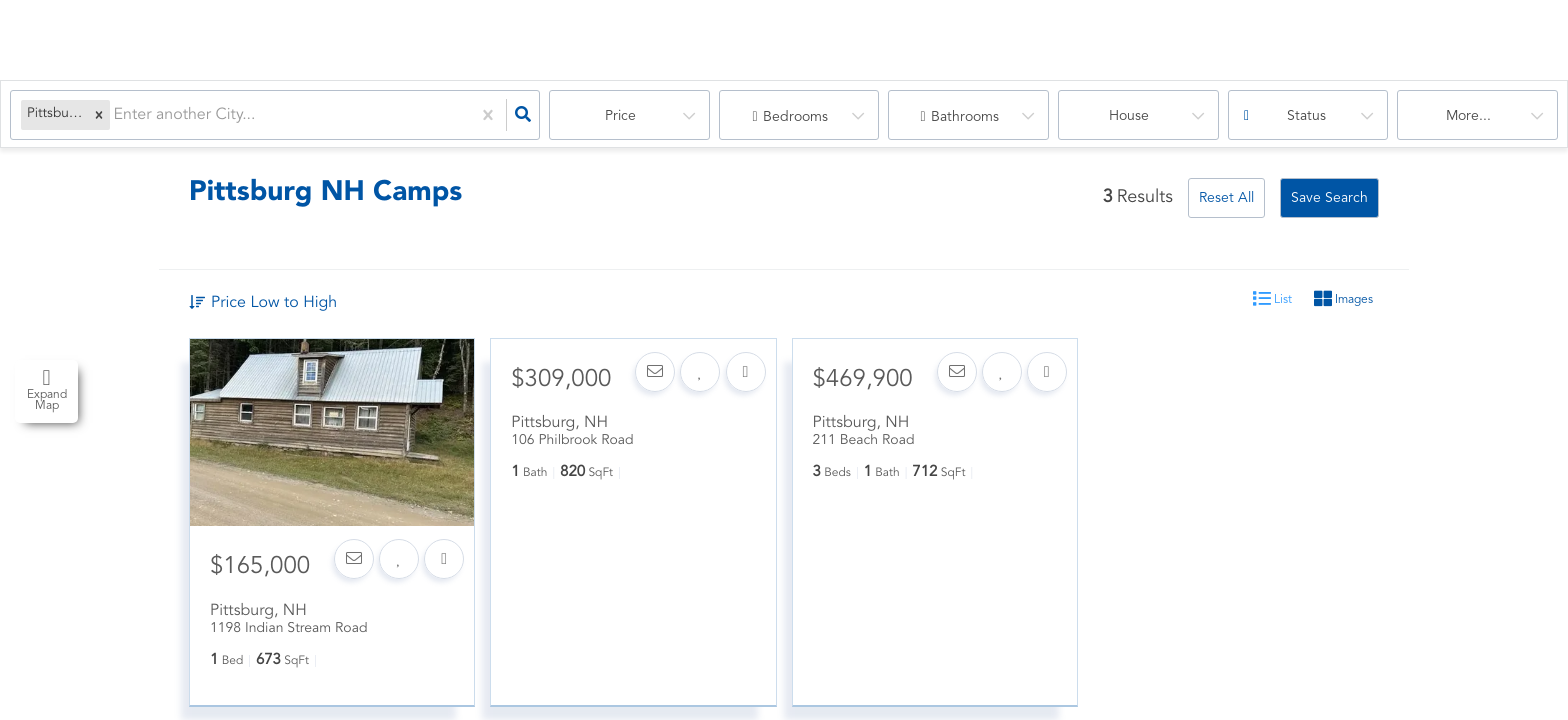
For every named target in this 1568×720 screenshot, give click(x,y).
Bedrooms (795, 117)
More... (1468, 116)
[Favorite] (398, 571)
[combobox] (116, 115)
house (1129, 116)
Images (1343, 299)
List (1272, 299)
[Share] (444, 571)
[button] (99, 115)
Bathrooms (965, 117)
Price (620, 116)
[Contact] (352, 571)
